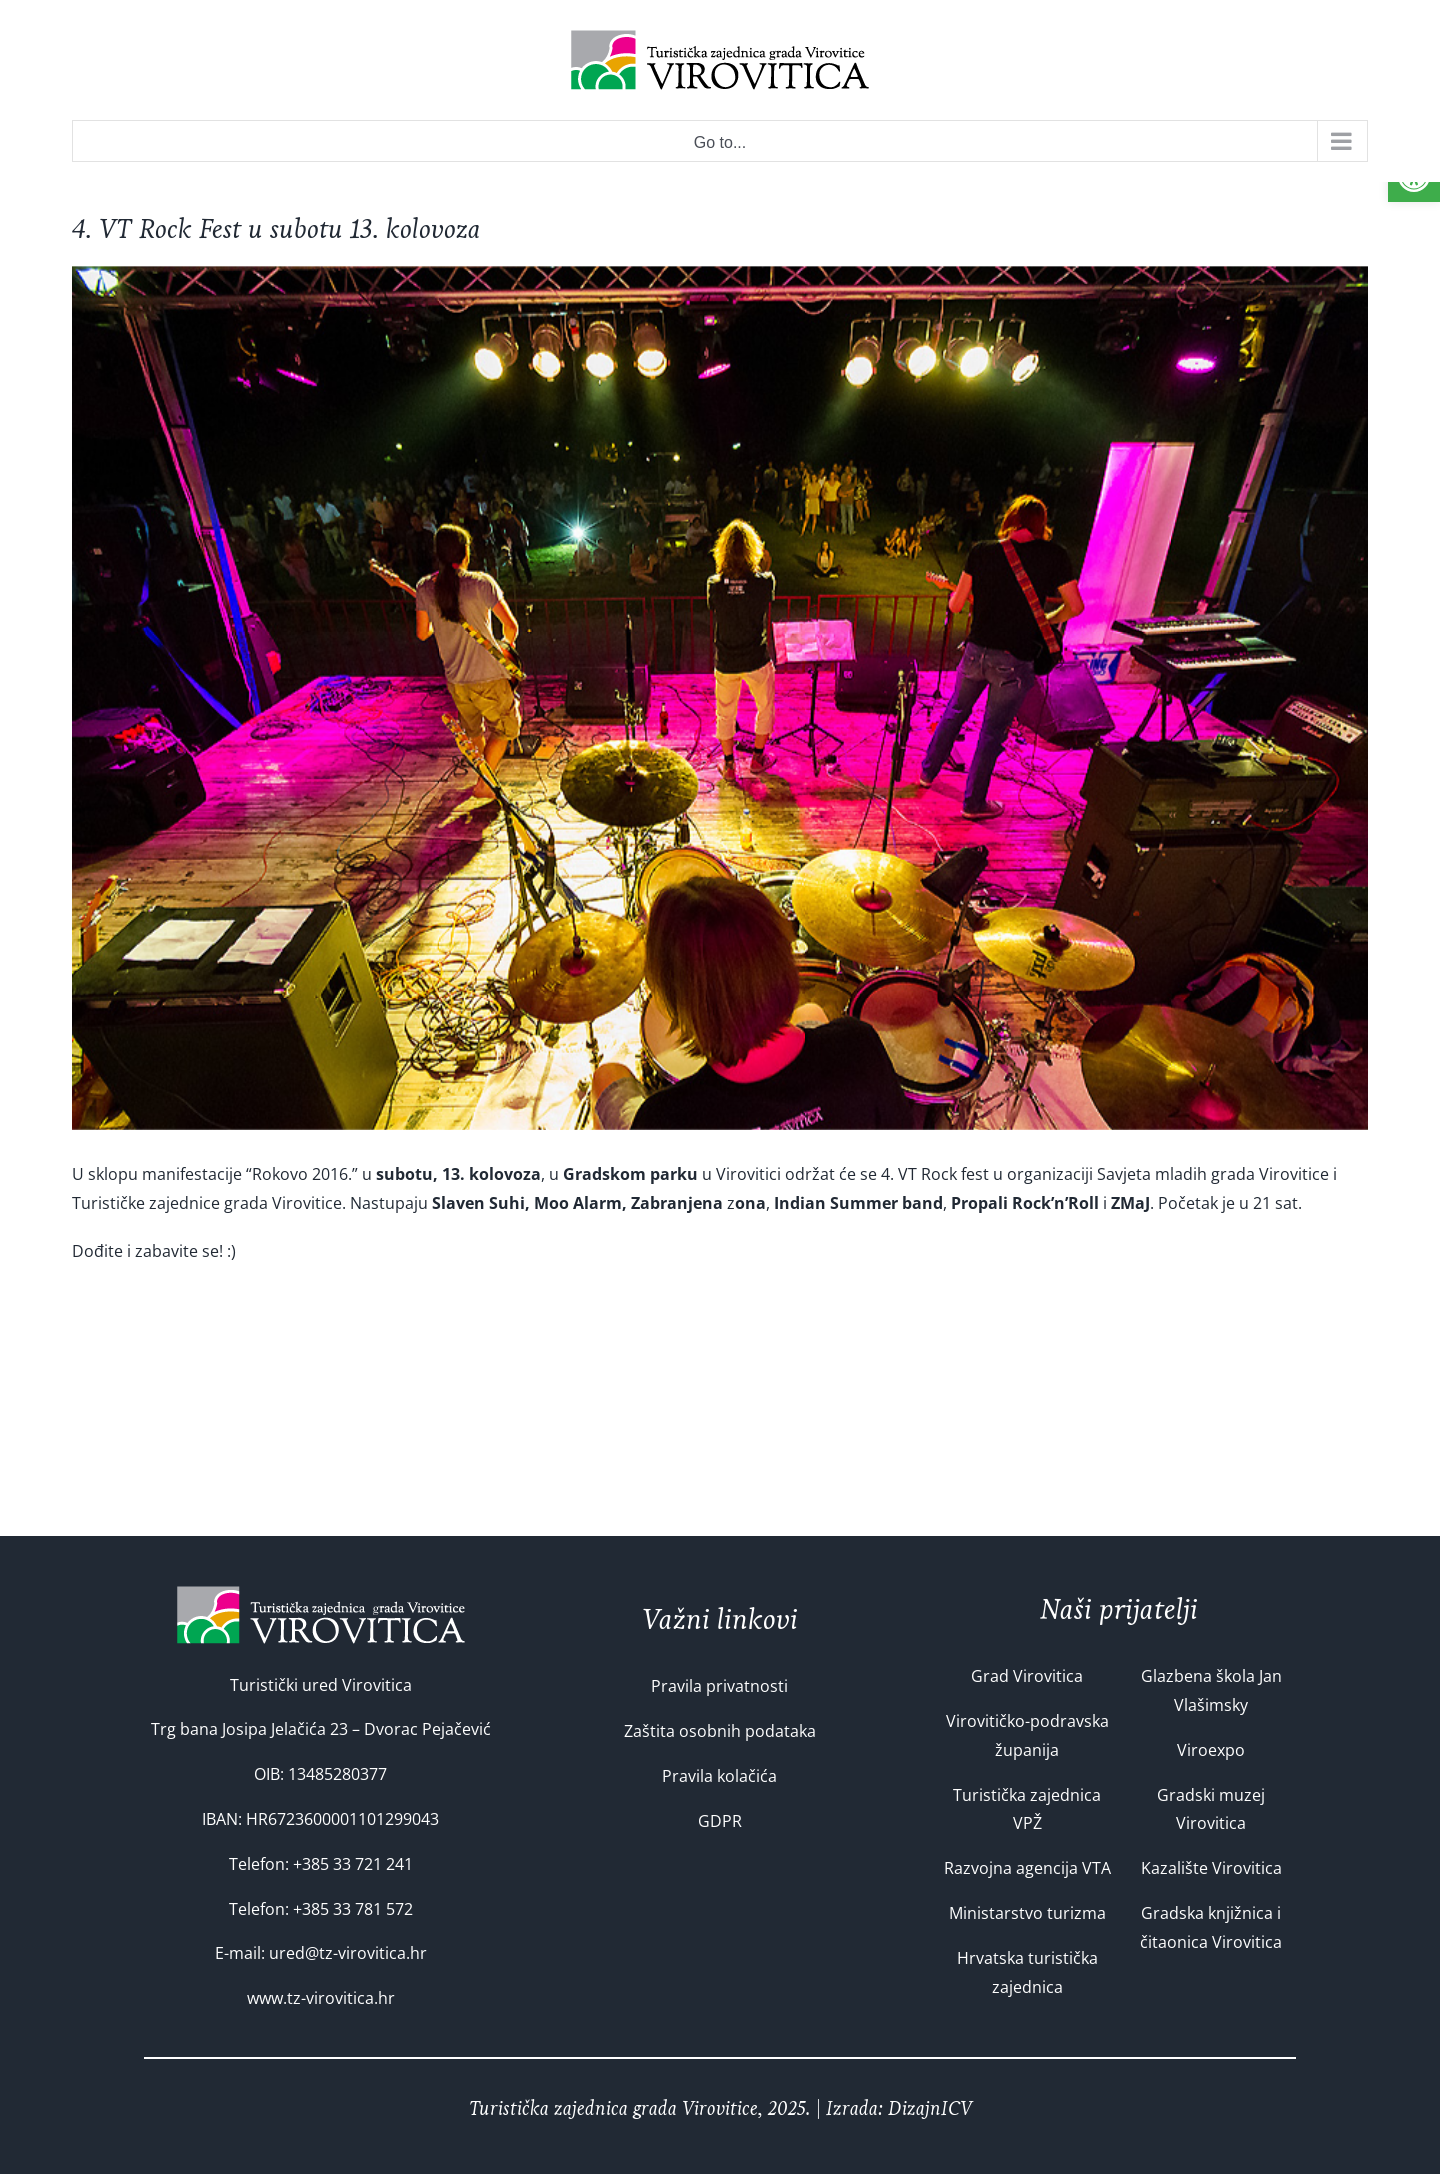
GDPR (720, 1821)
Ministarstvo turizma (1027, 1913)
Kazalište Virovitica (1211, 1868)
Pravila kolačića (719, 1776)
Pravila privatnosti (719, 1686)
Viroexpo (1211, 1750)
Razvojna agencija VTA (1027, 1868)
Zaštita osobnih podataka (720, 1731)
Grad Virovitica (1027, 1676)
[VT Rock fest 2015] (720, 698)
